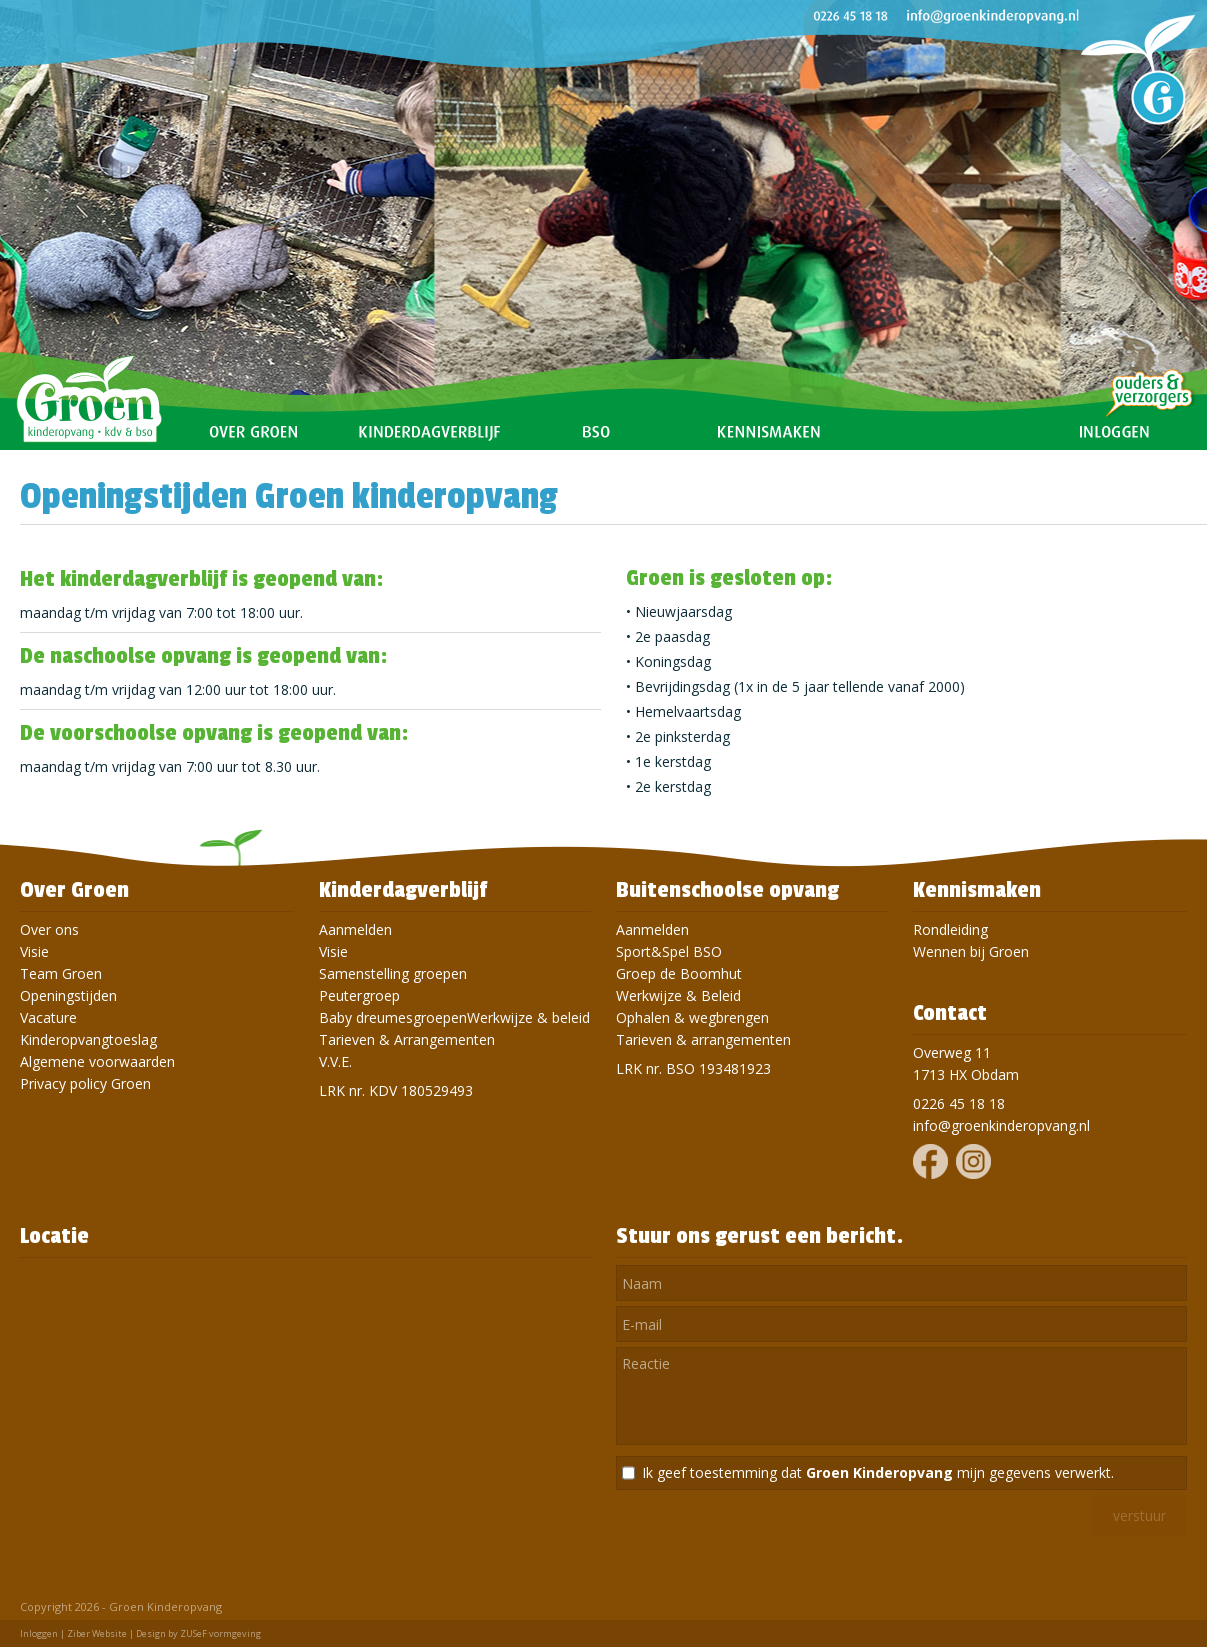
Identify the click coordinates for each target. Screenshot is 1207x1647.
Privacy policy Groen (85, 1083)
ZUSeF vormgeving (220, 1633)
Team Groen (61, 973)
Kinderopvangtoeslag (88, 1039)
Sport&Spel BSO (669, 951)
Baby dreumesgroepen (393, 1017)
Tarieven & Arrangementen (407, 1039)
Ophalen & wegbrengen (692, 1017)
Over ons (49, 929)
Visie (34, 951)
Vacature (48, 1017)
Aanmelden (355, 929)
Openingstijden (68, 995)
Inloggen (39, 1633)
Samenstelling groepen (393, 973)
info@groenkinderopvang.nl (1001, 1125)
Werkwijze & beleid (528, 1017)
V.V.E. (335, 1061)
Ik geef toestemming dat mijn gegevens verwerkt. (878, 1472)
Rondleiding (950, 929)
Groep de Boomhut (679, 973)
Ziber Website (97, 1633)
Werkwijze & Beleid (678, 995)
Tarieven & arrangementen (703, 1039)
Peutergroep (359, 995)
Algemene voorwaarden (97, 1061)
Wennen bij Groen (971, 951)
